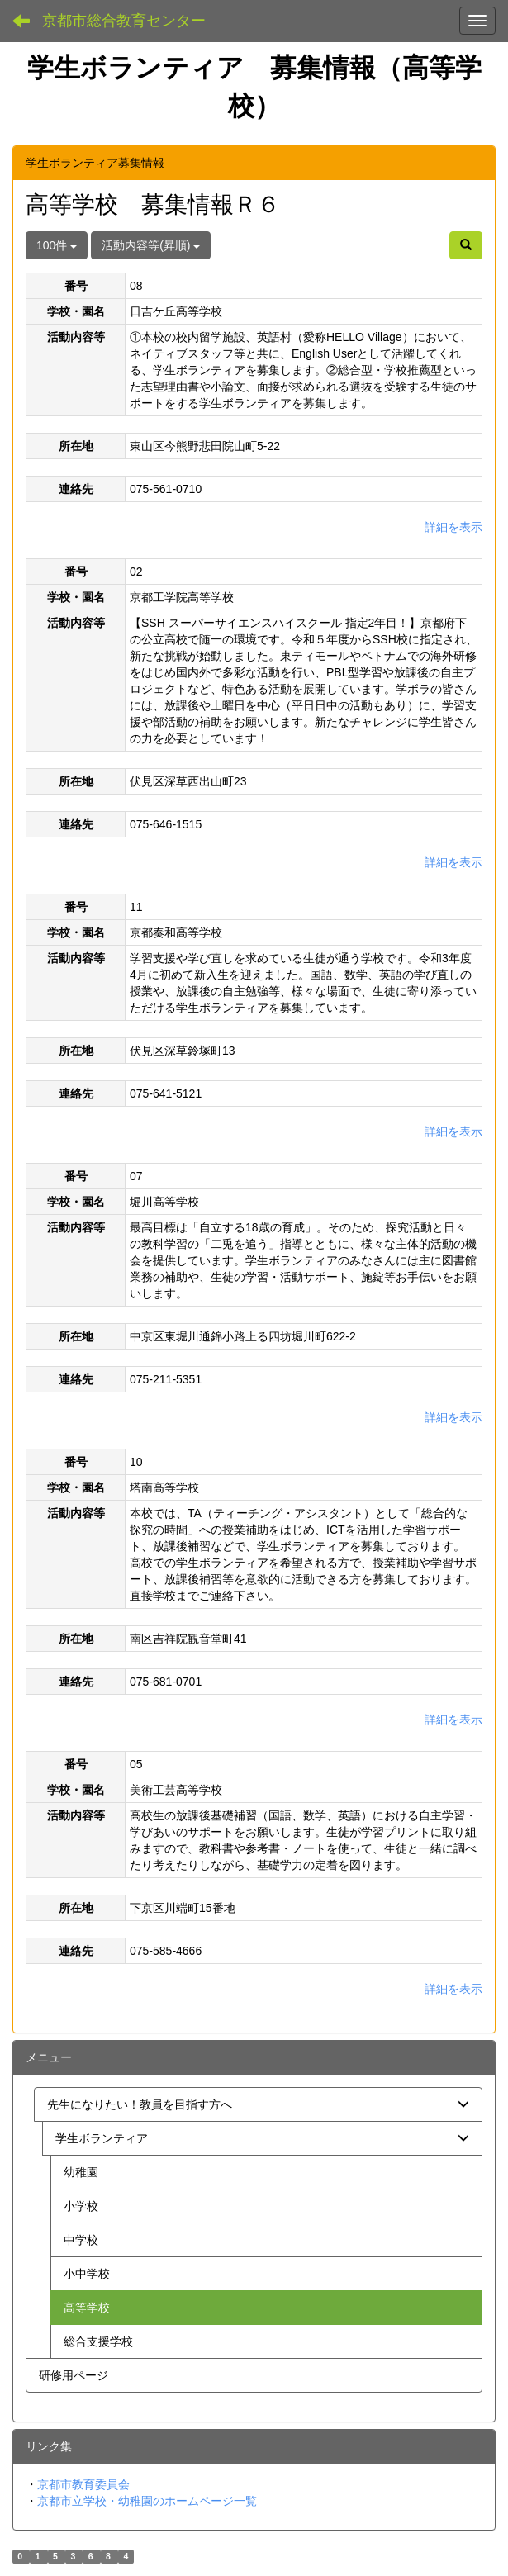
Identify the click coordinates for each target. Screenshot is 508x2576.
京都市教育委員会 (83, 2484)
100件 (56, 245)
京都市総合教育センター (124, 20)
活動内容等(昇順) (151, 245)
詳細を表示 (453, 527)
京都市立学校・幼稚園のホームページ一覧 (147, 2500)
